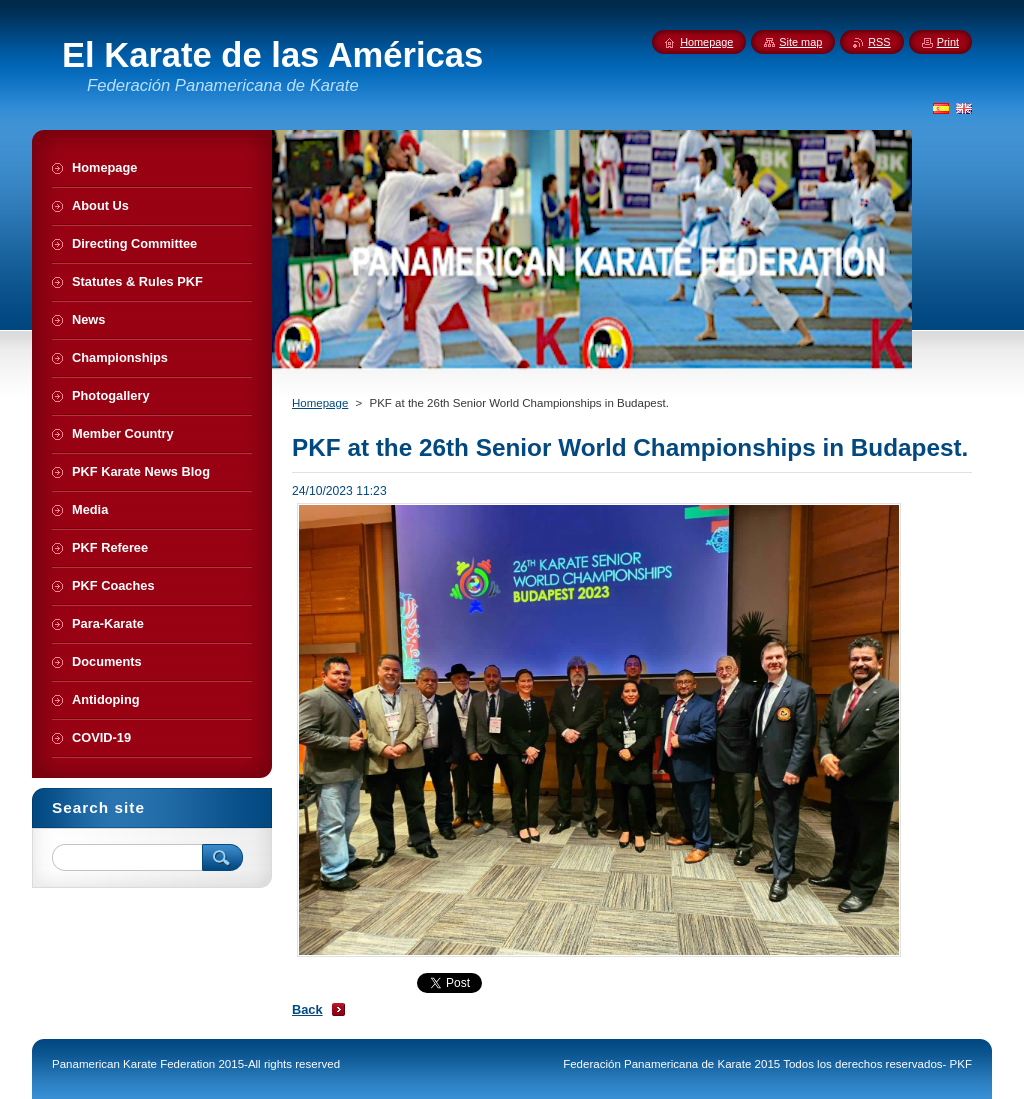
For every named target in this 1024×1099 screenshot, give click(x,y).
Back (307, 1009)
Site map (800, 42)
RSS (879, 42)
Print (948, 42)
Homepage (320, 403)
